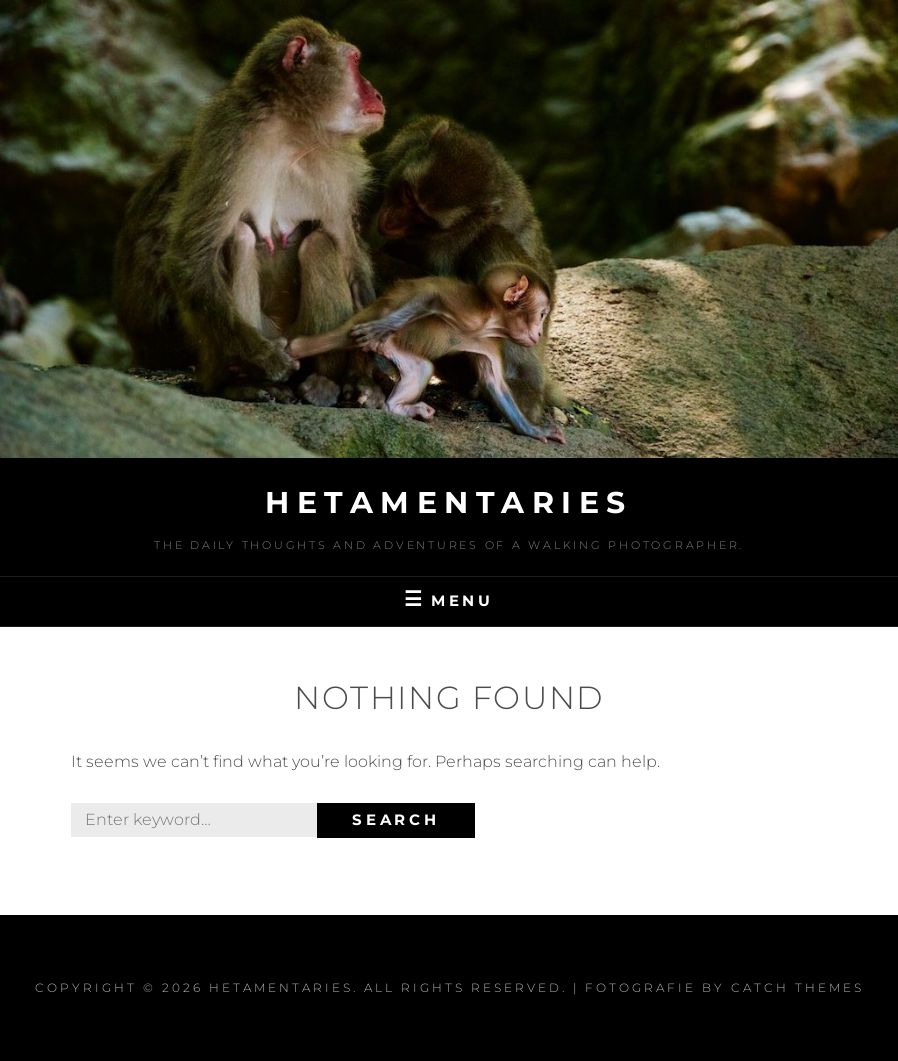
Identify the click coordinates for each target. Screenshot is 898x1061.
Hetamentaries (449, 502)
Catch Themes (797, 987)
